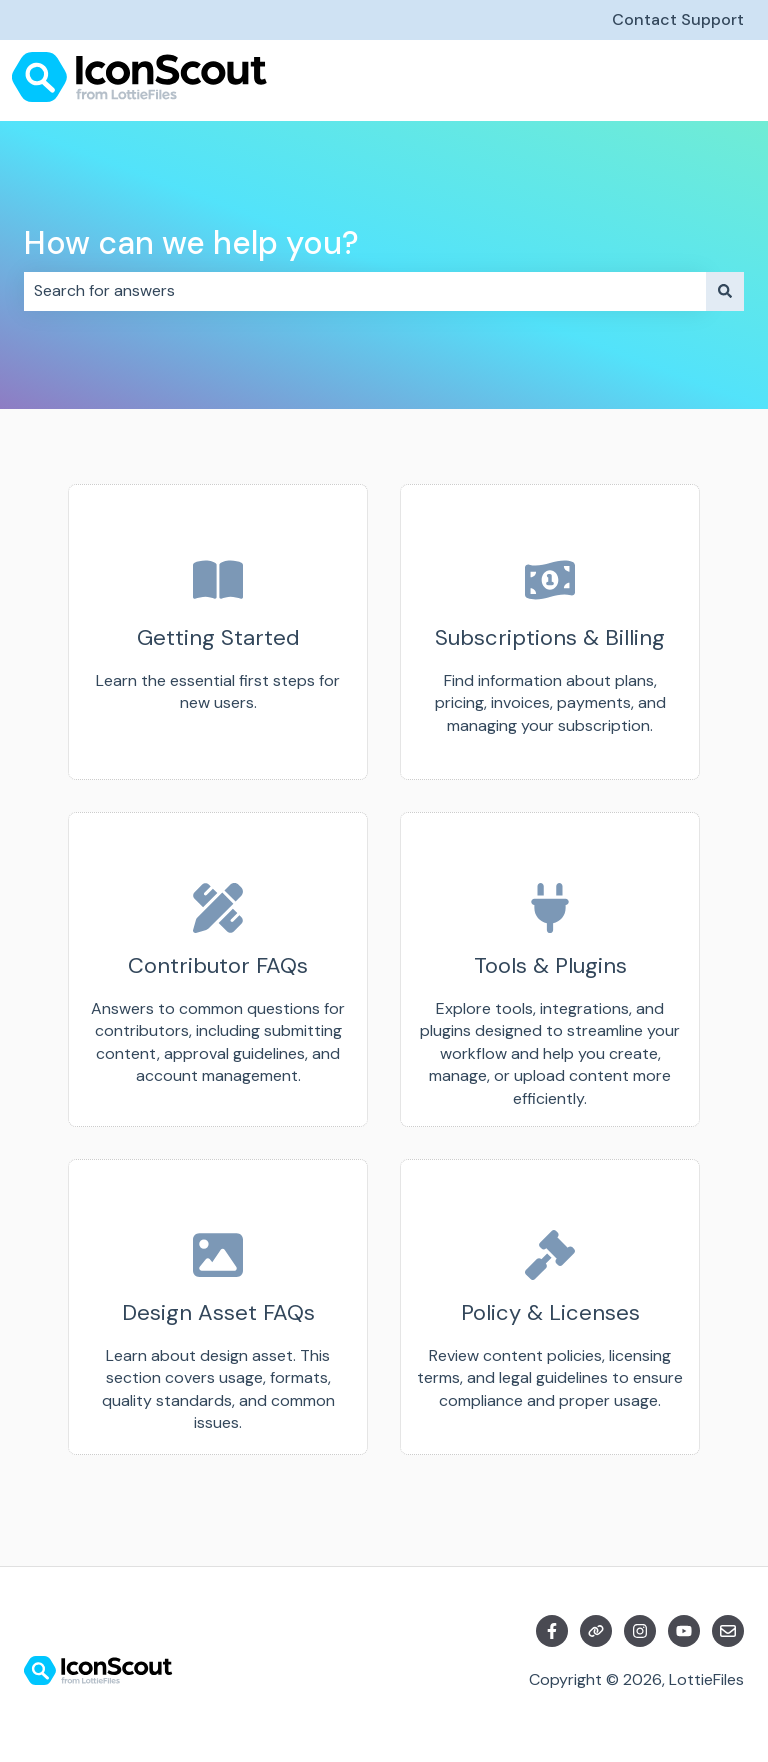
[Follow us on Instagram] (640, 1631)
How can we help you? (191, 243)
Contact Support (678, 19)
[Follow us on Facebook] (552, 1631)
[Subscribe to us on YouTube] (684, 1631)
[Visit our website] (596, 1631)
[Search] (725, 291)
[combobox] (365, 291)
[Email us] (728, 1631)
